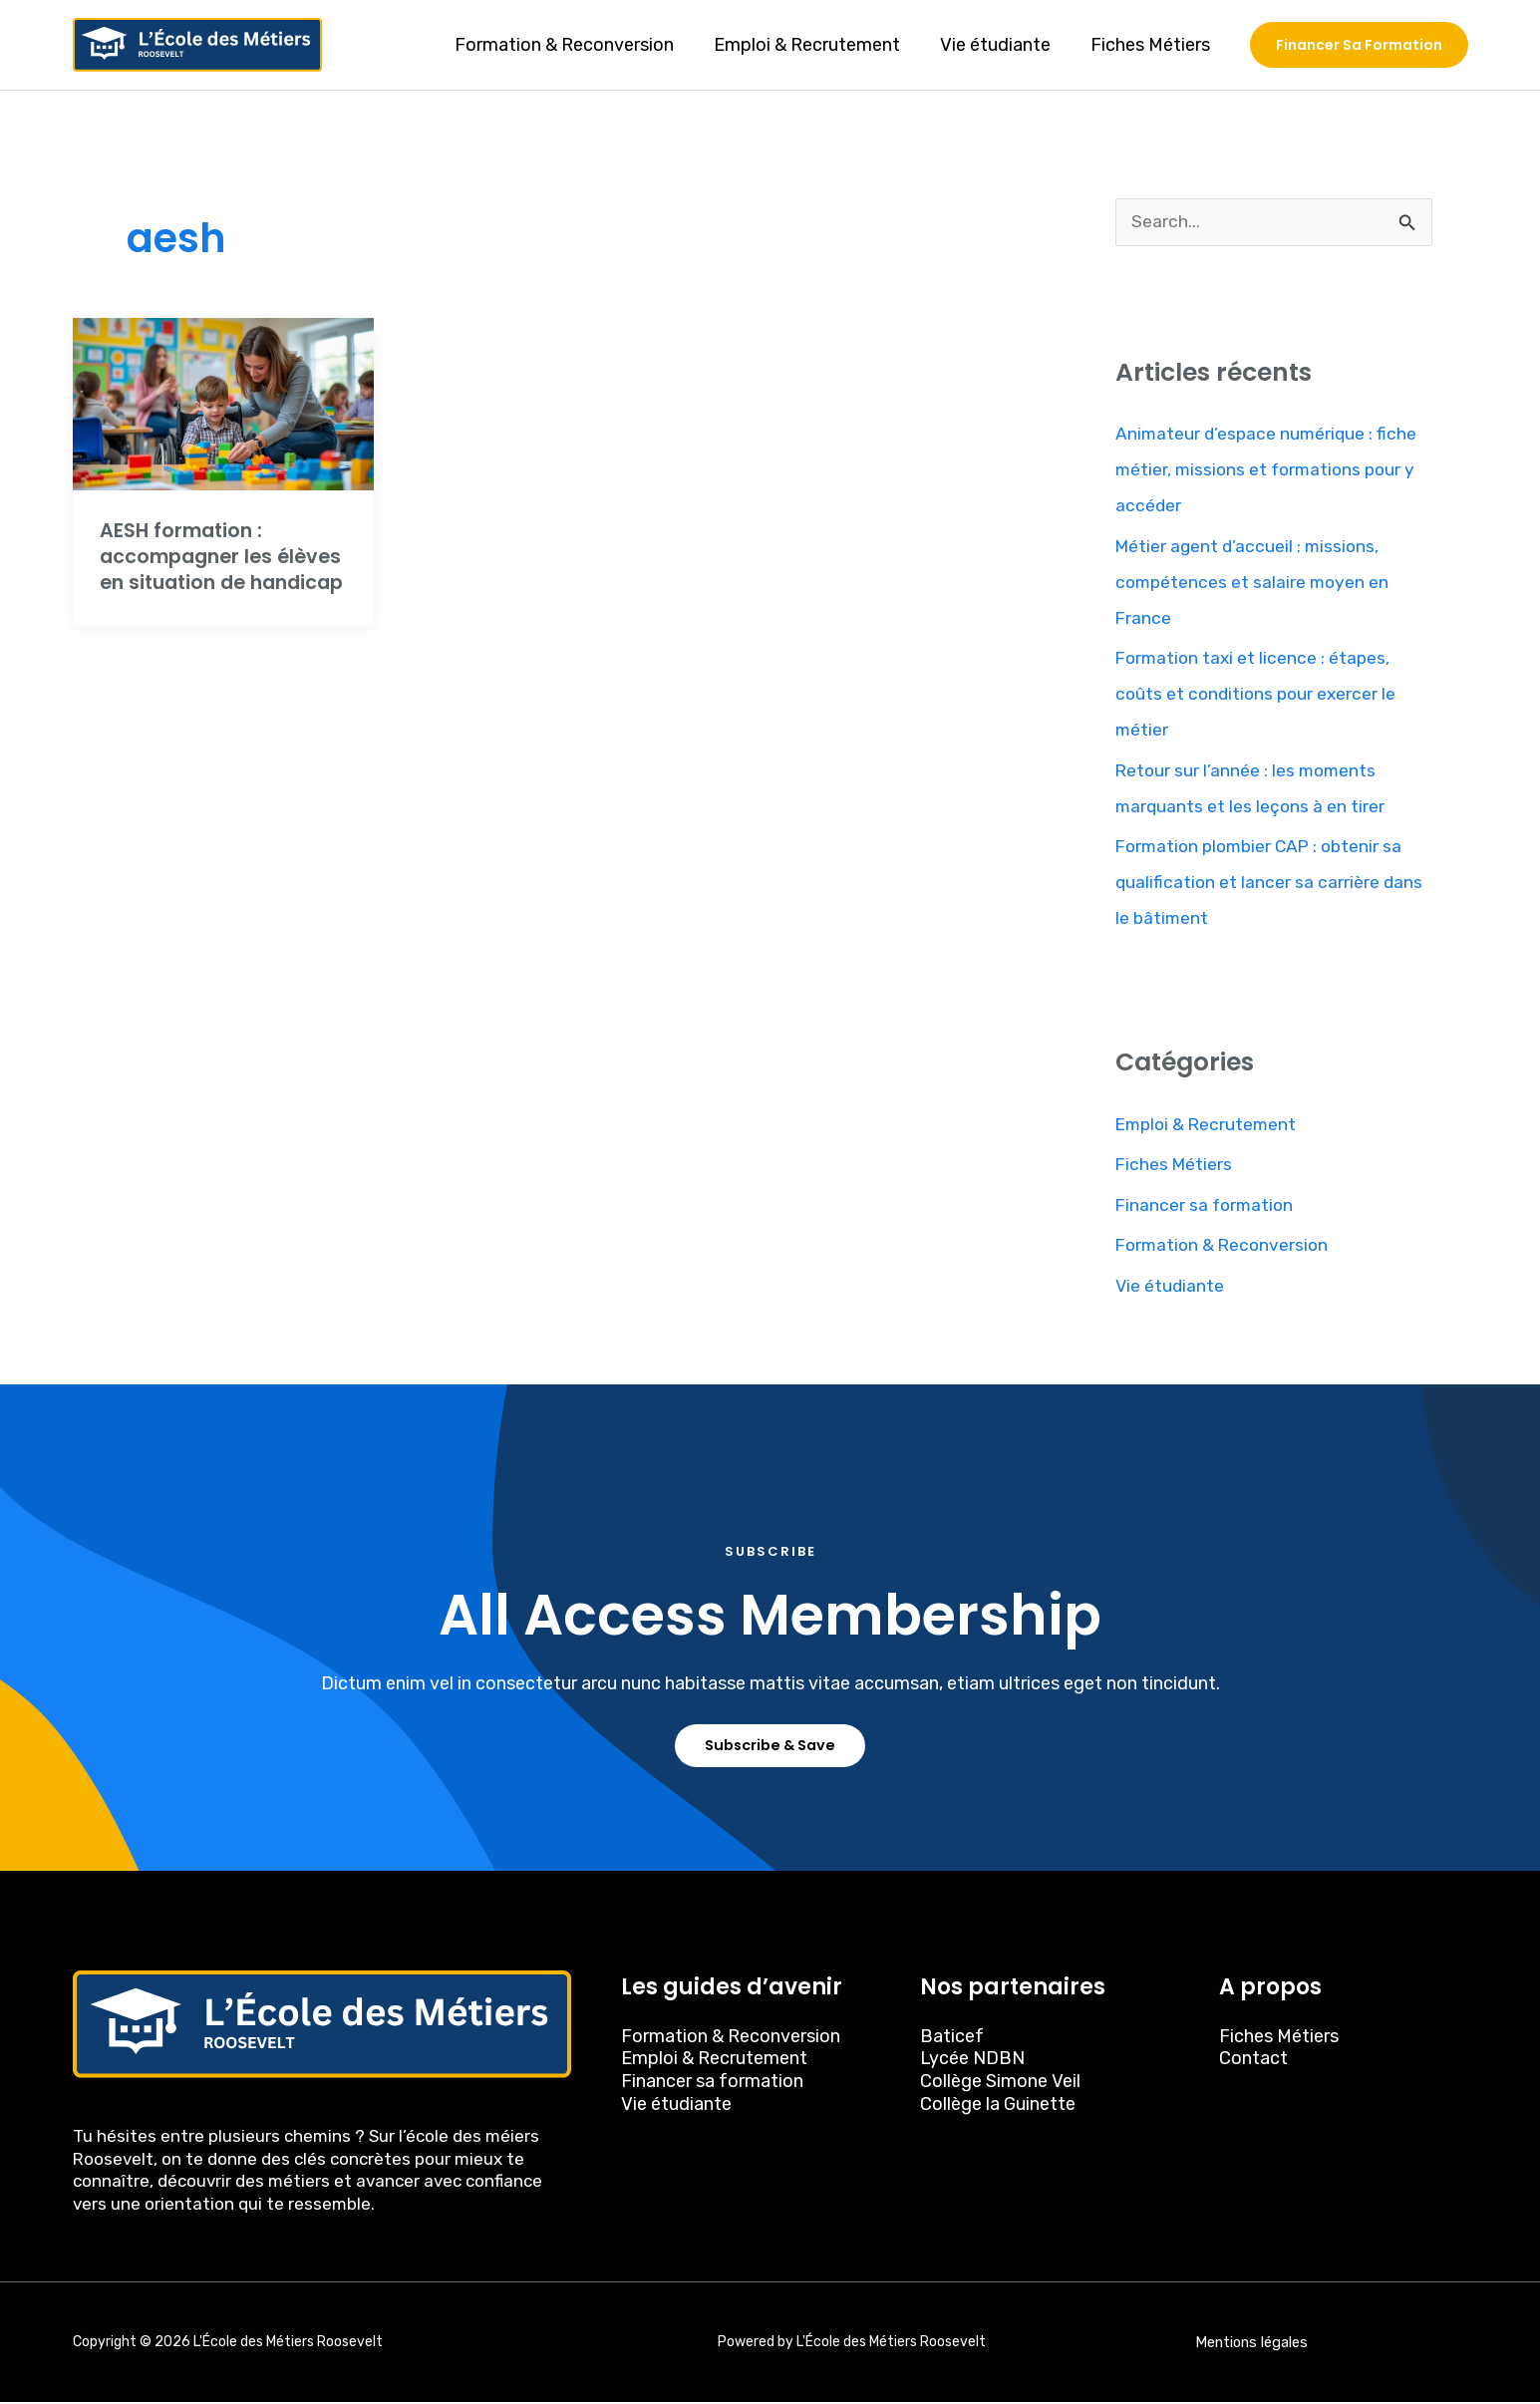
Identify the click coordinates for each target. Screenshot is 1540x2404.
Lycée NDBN (972, 2060)
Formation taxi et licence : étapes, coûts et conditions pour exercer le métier (1258, 695)
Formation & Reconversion (578, 45)
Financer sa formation (1206, 1206)
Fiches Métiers (1152, 45)
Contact (1253, 2060)
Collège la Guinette (998, 2105)
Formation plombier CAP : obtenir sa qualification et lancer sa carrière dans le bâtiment (1270, 883)
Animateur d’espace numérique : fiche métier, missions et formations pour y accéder (1269, 470)
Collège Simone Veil (1000, 2082)
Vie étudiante (1001, 45)
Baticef (952, 2037)
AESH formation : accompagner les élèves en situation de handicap (213, 569)
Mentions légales (1251, 2344)
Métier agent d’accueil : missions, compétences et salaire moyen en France (1254, 583)
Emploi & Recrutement (817, 45)
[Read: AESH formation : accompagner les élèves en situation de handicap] (224, 403)
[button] (1359, 45)
